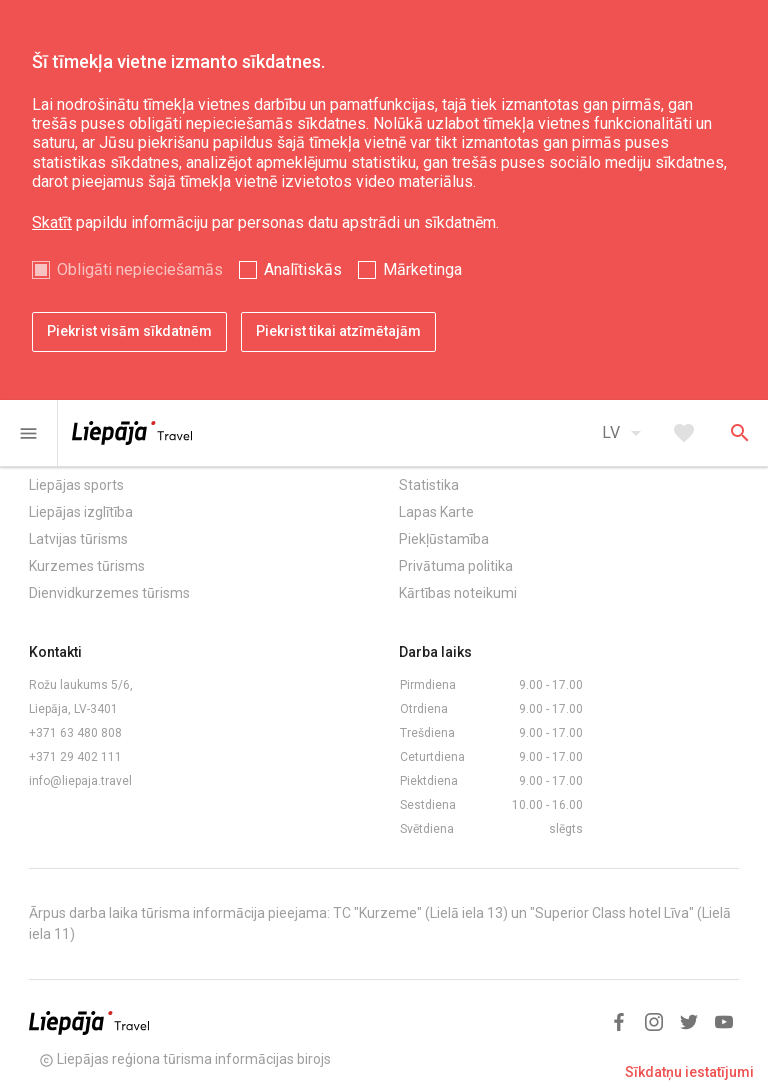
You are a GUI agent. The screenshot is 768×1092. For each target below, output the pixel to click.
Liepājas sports (76, 485)
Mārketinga (422, 269)
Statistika (429, 485)
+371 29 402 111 (75, 757)
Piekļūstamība (444, 539)
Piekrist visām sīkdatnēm (129, 331)
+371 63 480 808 (75, 733)
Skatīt (52, 222)
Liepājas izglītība (81, 512)
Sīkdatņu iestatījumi (689, 1072)
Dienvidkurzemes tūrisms (109, 593)
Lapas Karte (436, 512)
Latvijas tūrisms (78, 539)
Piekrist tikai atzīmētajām (338, 331)
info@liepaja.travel (80, 781)
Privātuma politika (456, 566)
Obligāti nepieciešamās (140, 269)
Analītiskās (303, 269)
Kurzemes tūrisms (87, 566)
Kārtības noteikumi (458, 593)
